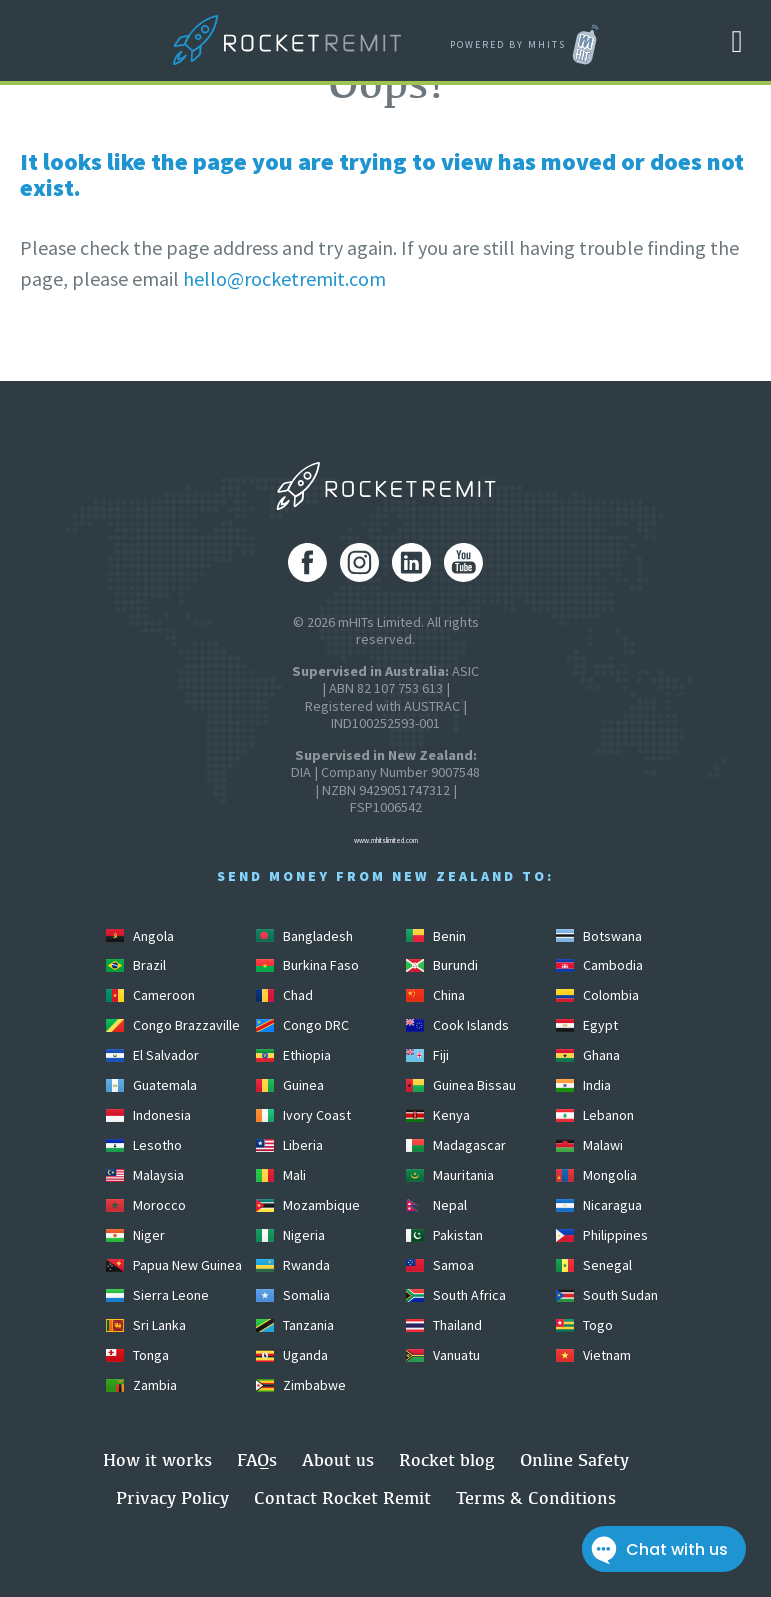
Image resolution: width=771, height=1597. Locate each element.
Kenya (438, 1115)
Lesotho (144, 1145)
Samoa (440, 1265)
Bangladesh (304, 936)
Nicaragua (599, 1205)
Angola (140, 936)
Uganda (292, 1355)
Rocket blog (447, 1459)
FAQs (257, 1459)
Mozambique (308, 1205)
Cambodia (599, 965)
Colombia (597, 995)
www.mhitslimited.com (386, 840)
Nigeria (290, 1235)
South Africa (456, 1295)
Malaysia (145, 1175)
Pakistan (444, 1235)
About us (338, 1459)
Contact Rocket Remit (342, 1497)
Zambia (141, 1385)
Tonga (137, 1355)
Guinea (290, 1085)
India (583, 1085)
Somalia (293, 1295)
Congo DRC (302, 1025)
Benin (436, 936)
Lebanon (595, 1115)
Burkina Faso (307, 965)
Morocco (146, 1205)
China (435, 995)
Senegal (594, 1265)
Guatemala (151, 1085)
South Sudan (607, 1295)
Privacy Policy (172, 1497)
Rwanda (293, 1265)
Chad (284, 995)
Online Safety (574, 1459)
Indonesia (148, 1115)
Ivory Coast (303, 1115)
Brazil (136, 965)
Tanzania (295, 1325)
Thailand (444, 1325)
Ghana (588, 1055)
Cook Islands (457, 1025)
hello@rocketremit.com (284, 278)
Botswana (599, 936)
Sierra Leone (157, 1295)
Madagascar (456, 1145)
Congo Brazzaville (173, 1025)
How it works (157, 1459)
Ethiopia (293, 1055)
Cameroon (150, 995)
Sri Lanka (146, 1325)
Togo (584, 1325)
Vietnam (593, 1355)
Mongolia (596, 1175)
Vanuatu (443, 1355)
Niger (135, 1235)
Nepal (436, 1205)
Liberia (289, 1145)
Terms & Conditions (536, 1497)
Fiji (427, 1055)
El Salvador (152, 1055)
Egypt (587, 1025)
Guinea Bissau (461, 1085)
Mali (281, 1175)
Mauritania (450, 1175)
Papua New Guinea (174, 1265)
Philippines (602, 1235)
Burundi (442, 965)
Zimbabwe (301, 1385)
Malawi (589, 1145)
